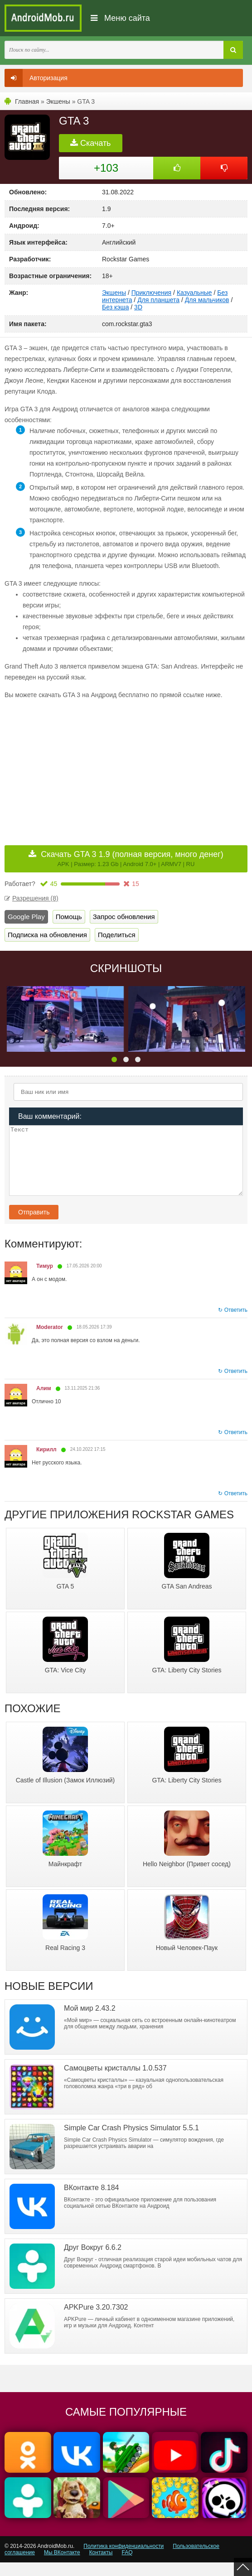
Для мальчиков (207, 299)
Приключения (151, 292)
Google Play (26, 916)
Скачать (90, 143)
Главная (27, 101)
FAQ (126, 2566)
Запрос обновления (124, 916)
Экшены (58, 101)
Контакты (101, 2566)
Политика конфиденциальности (123, 2560)
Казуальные (194, 292)
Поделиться (117, 935)
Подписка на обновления (47, 935)
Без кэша (115, 307)
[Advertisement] (81, 770)
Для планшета (158, 299)
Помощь (69, 916)
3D (138, 307)
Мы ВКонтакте (62, 2566)
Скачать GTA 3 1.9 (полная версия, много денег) (132, 858)
